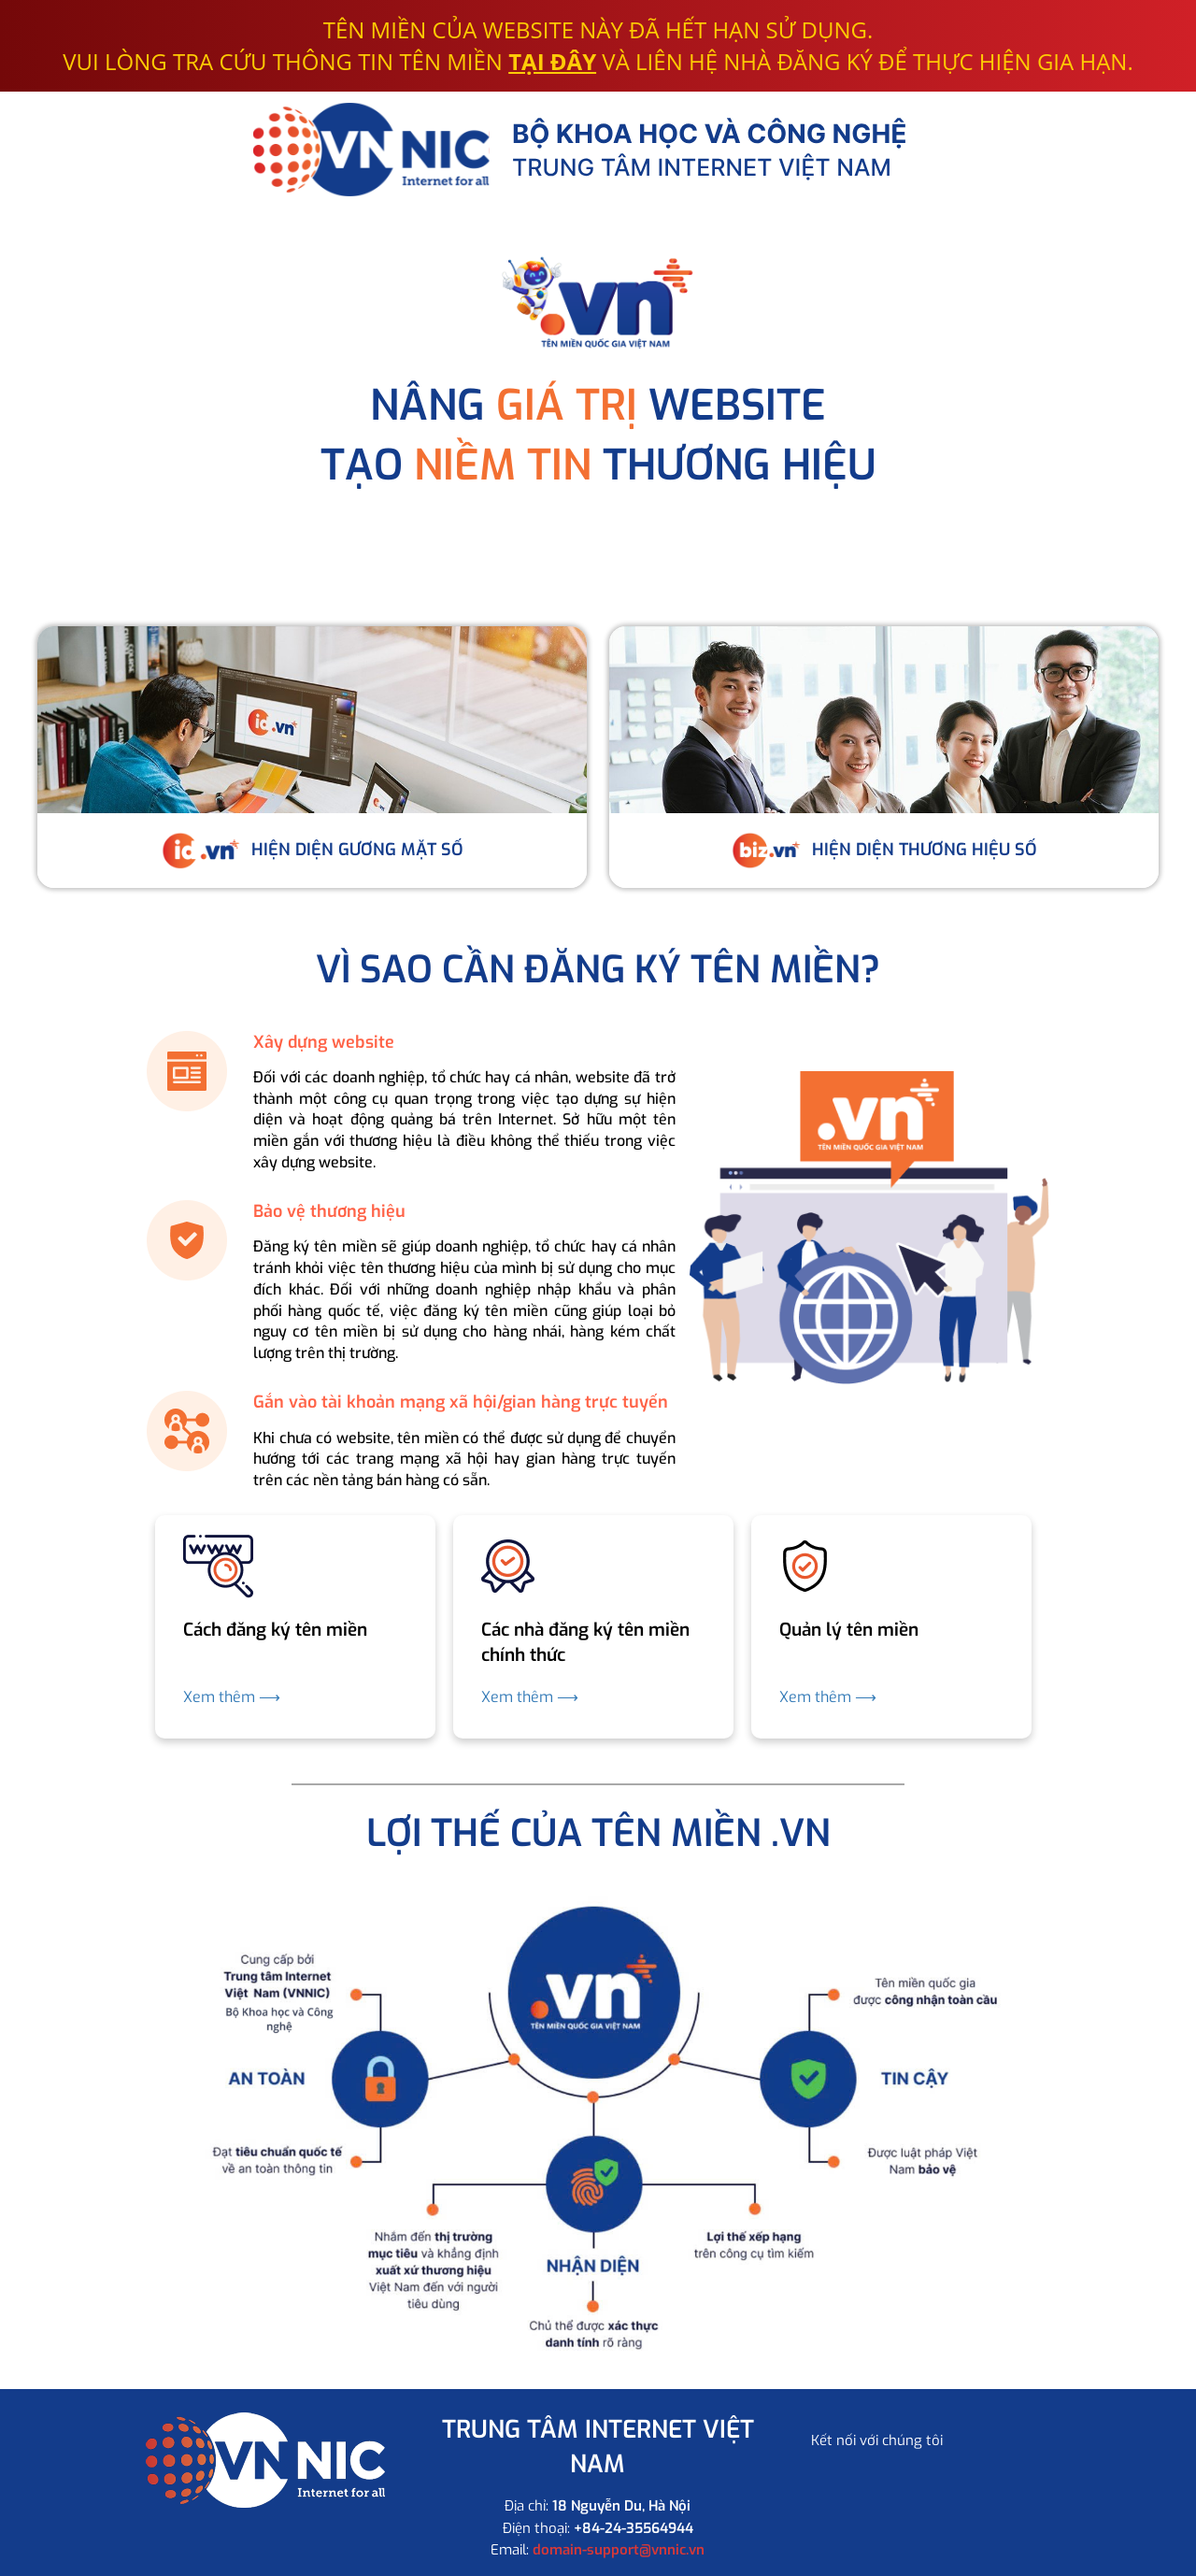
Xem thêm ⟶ (231, 1697)
